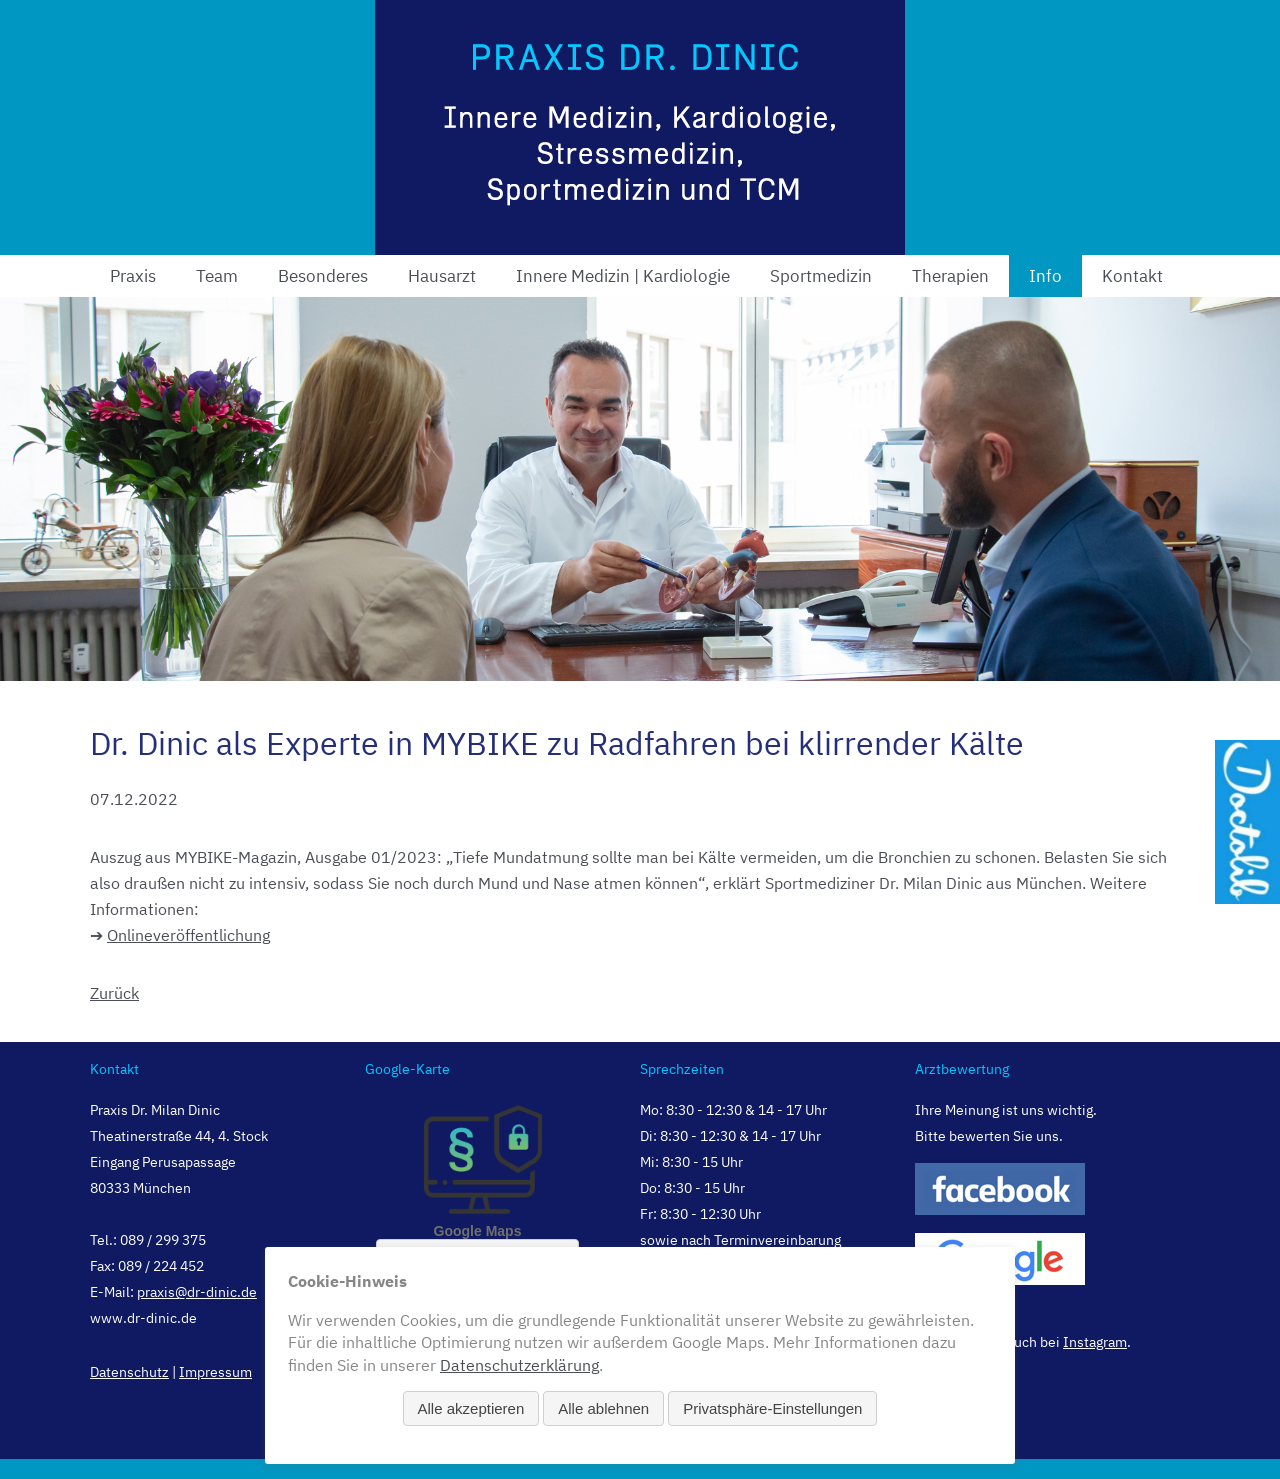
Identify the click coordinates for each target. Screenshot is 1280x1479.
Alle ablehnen (603, 1408)
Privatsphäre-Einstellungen (772, 1408)
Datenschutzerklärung (519, 1365)
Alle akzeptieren (471, 1408)
